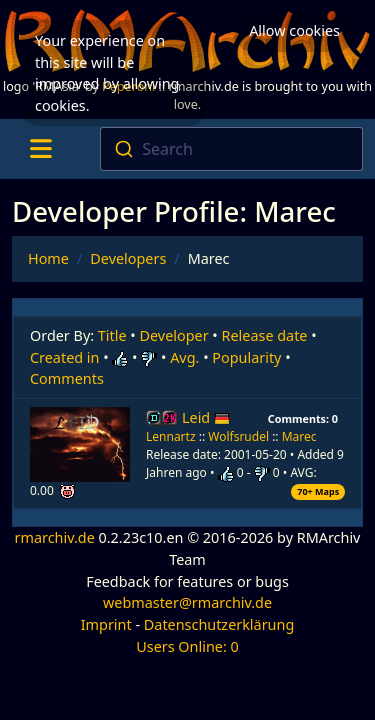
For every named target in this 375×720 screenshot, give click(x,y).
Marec (299, 436)
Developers (128, 258)
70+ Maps (318, 491)
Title (112, 335)
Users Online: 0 (187, 646)
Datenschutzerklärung (219, 624)
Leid (206, 417)
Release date (265, 335)
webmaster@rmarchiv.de (187, 602)
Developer (174, 335)
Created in (64, 357)
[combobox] (231, 149)
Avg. (184, 357)
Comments (67, 378)
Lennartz (171, 436)
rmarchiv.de (55, 537)
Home (48, 258)
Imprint (106, 624)
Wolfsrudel (238, 436)
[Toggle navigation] (40, 149)
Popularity (246, 357)
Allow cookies (294, 30)
